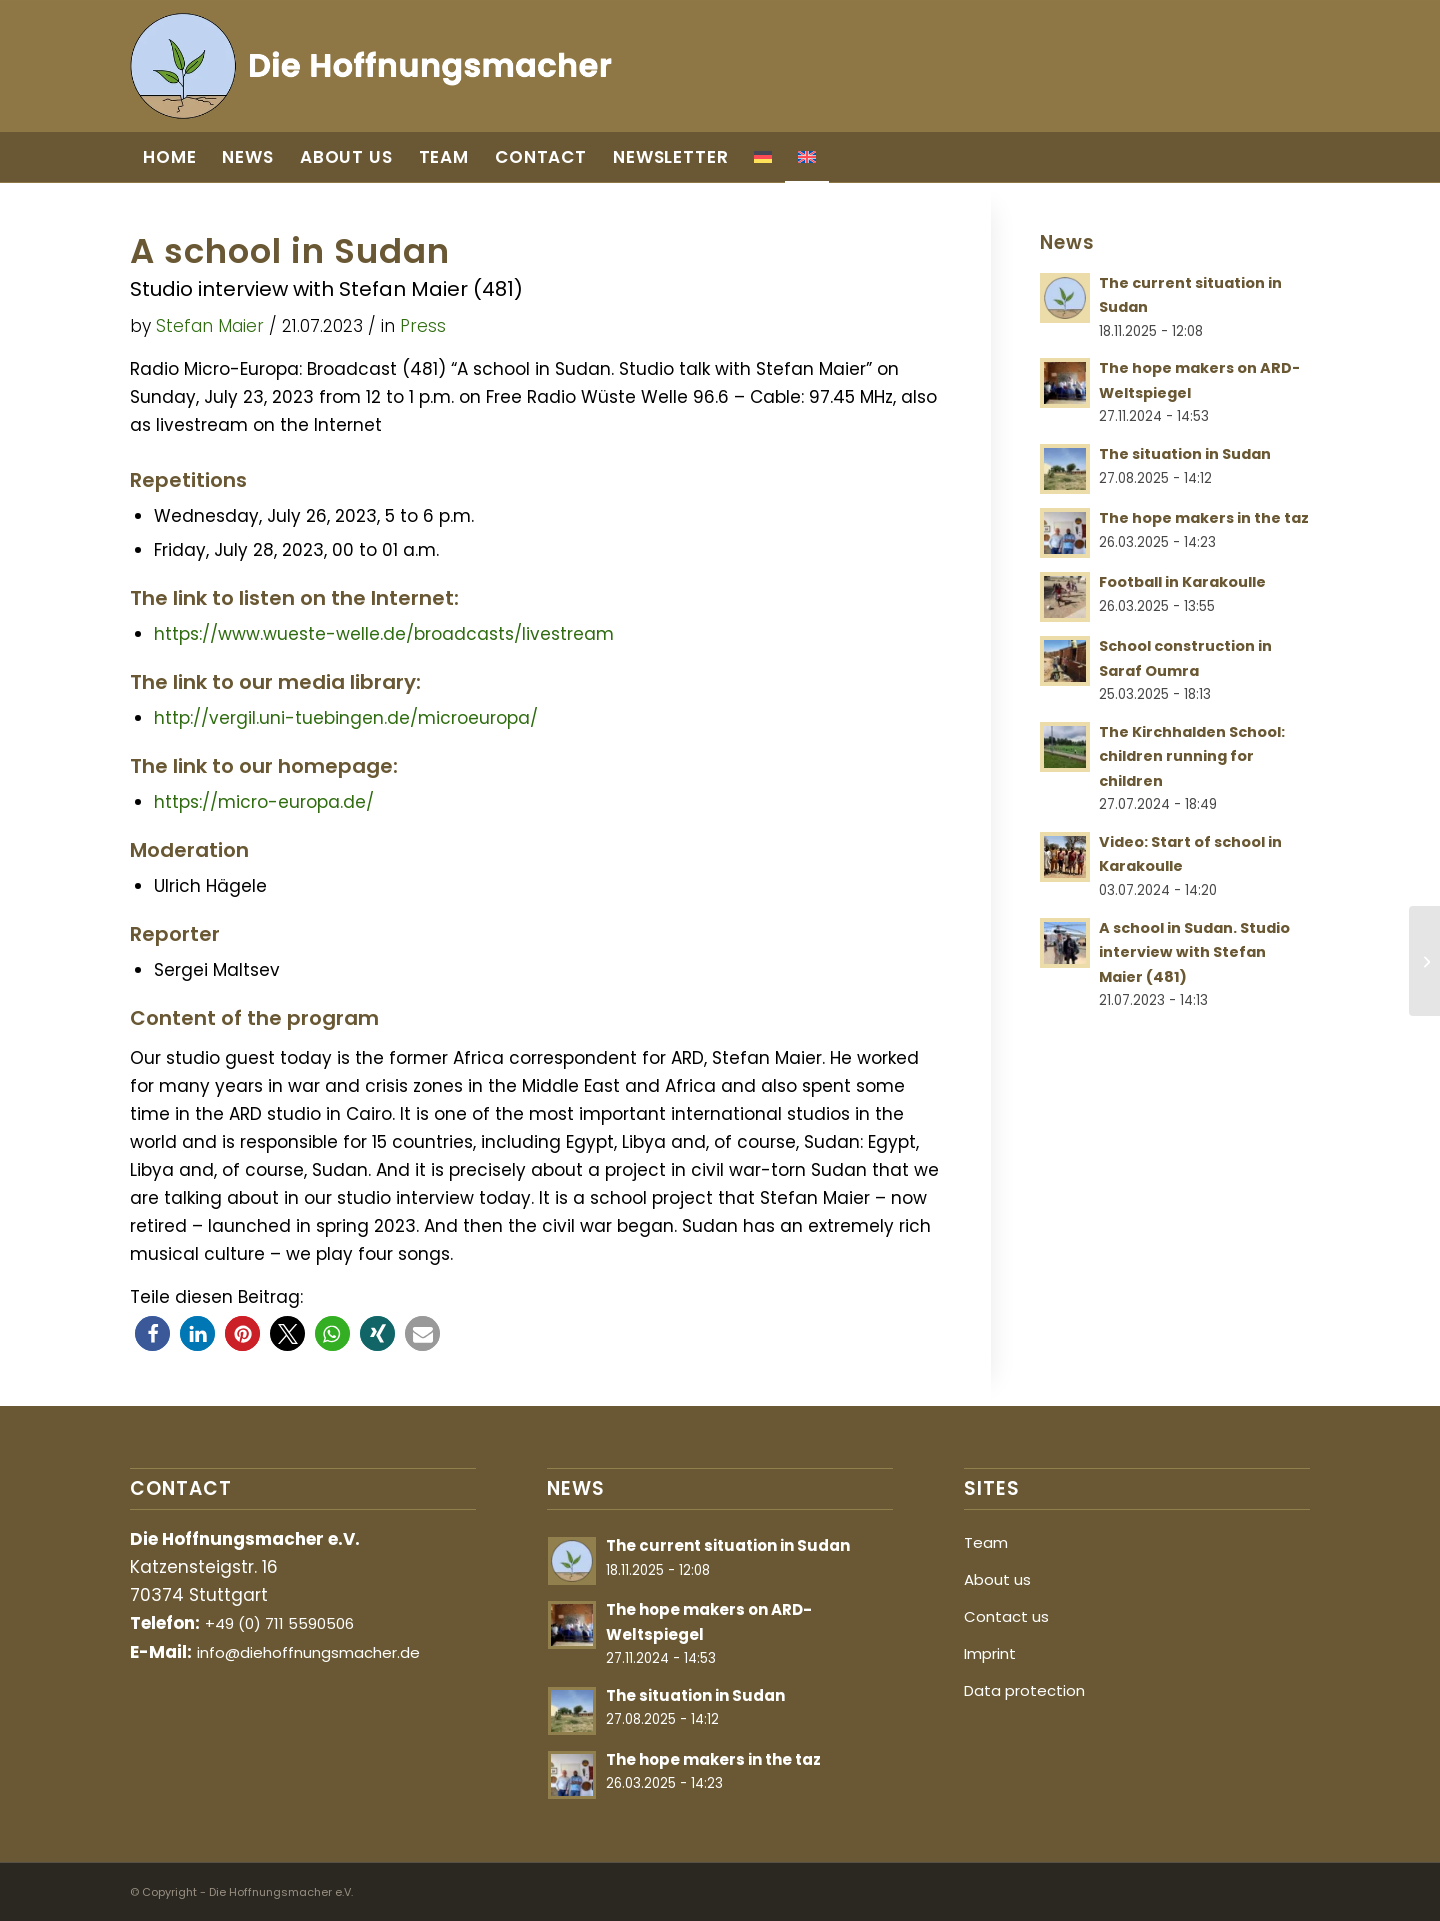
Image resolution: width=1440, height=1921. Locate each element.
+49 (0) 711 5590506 (279, 1623)
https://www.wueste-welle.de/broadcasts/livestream (384, 634)
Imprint (990, 1653)
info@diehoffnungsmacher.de (308, 1652)
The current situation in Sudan (728, 1545)
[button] (152, 1333)
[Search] (1290, 157)
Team (986, 1542)
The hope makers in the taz (1204, 518)
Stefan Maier (210, 326)
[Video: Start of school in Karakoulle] (1424, 961)
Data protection (1024, 1690)
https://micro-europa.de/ (264, 802)
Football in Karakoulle (1182, 582)
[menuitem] (169, 157)
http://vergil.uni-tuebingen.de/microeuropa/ (346, 718)
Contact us (1006, 1616)
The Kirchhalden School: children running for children (1192, 756)
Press (423, 326)
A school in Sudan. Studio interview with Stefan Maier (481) (1194, 952)
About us (997, 1579)
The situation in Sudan (1185, 454)
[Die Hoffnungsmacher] (374, 66)
